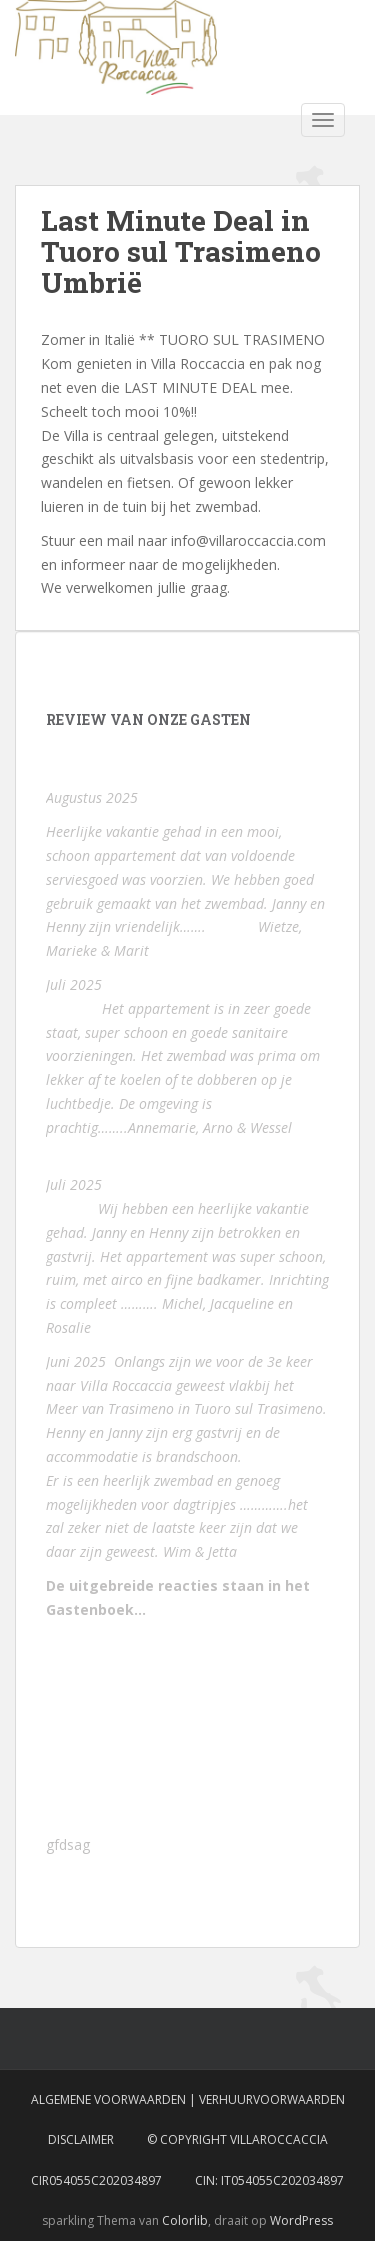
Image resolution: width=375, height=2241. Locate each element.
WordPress (301, 2220)
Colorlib (185, 2220)
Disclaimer (81, 2139)
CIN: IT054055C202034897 (269, 2180)
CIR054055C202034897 (96, 2180)
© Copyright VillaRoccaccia (237, 2139)
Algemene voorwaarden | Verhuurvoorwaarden (188, 2099)
